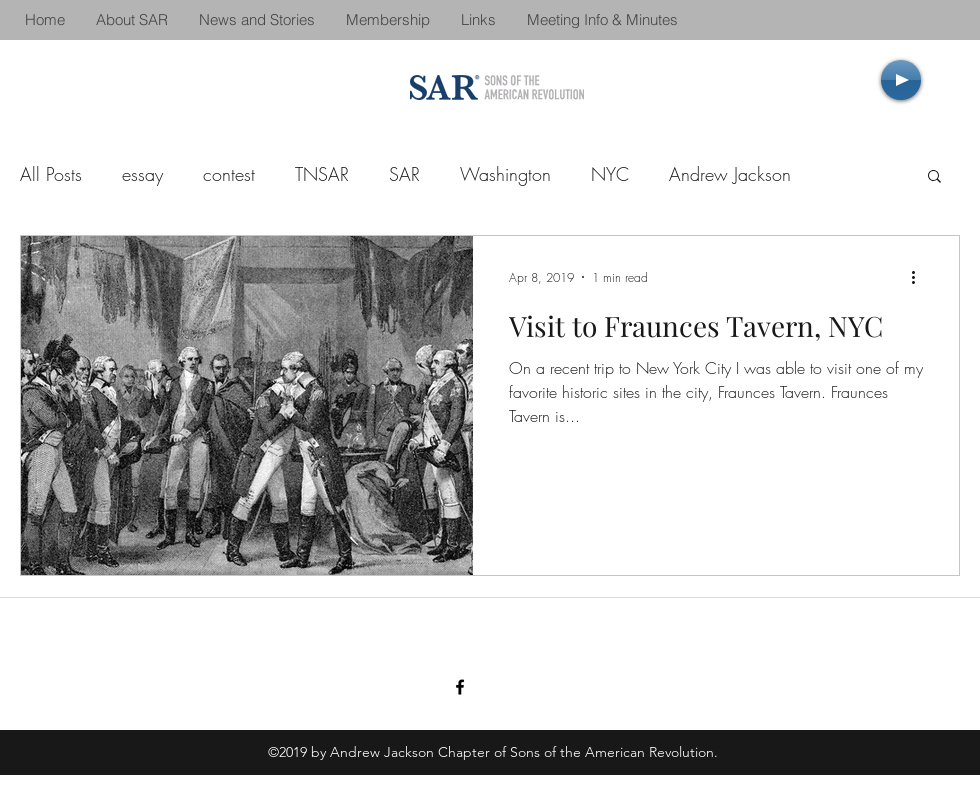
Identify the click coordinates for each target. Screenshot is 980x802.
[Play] (901, 80)
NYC (610, 174)
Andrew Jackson (730, 174)
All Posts (51, 174)
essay (142, 174)
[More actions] (920, 277)
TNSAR (322, 174)
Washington (505, 174)
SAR (404, 174)
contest (229, 174)
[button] (934, 177)
